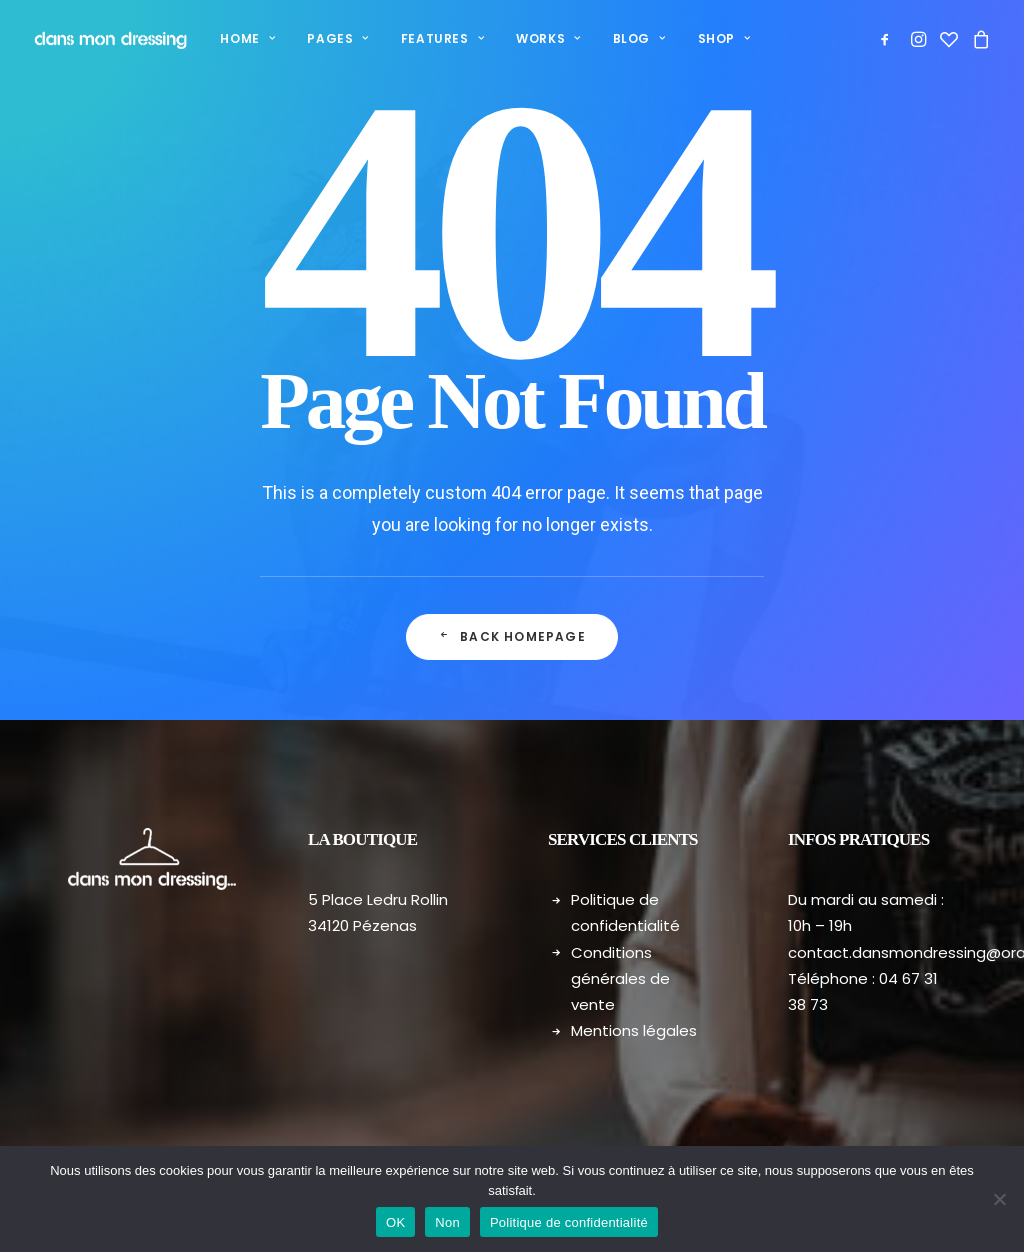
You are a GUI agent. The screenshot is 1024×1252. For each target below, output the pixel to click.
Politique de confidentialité (569, 1222)
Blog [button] (636, 38)
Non (447, 1222)
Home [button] (244, 38)
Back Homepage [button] (512, 637)
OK (395, 1222)
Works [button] (545, 38)
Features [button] (439, 38)
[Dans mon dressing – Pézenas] (108, 39)
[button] (888, 39)
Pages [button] (334, 38)
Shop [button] (721, 38)
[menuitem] (244, 39)
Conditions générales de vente (620, 979)
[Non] (999, 1199)
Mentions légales (634, 1030)
